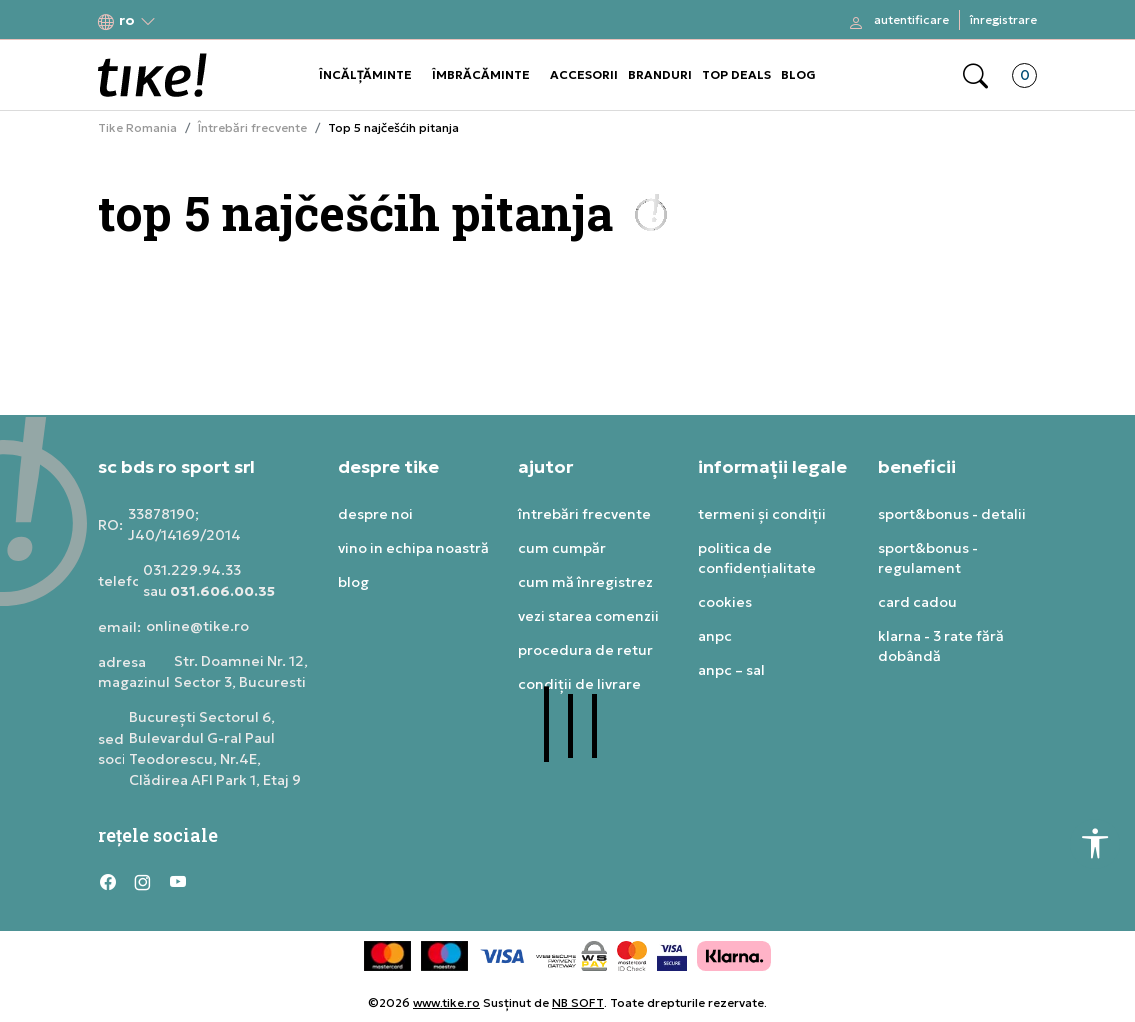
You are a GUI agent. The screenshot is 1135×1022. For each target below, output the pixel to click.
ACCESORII (584, 74)
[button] (127, 20)
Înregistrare (1003, 19)
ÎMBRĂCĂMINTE (481, 74)
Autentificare (911, 19)
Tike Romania (137, 128)
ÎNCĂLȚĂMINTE (365, 74)
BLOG (798, 74)
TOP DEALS (736, 74)
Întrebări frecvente (252, 128)
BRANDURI (660, 74)
